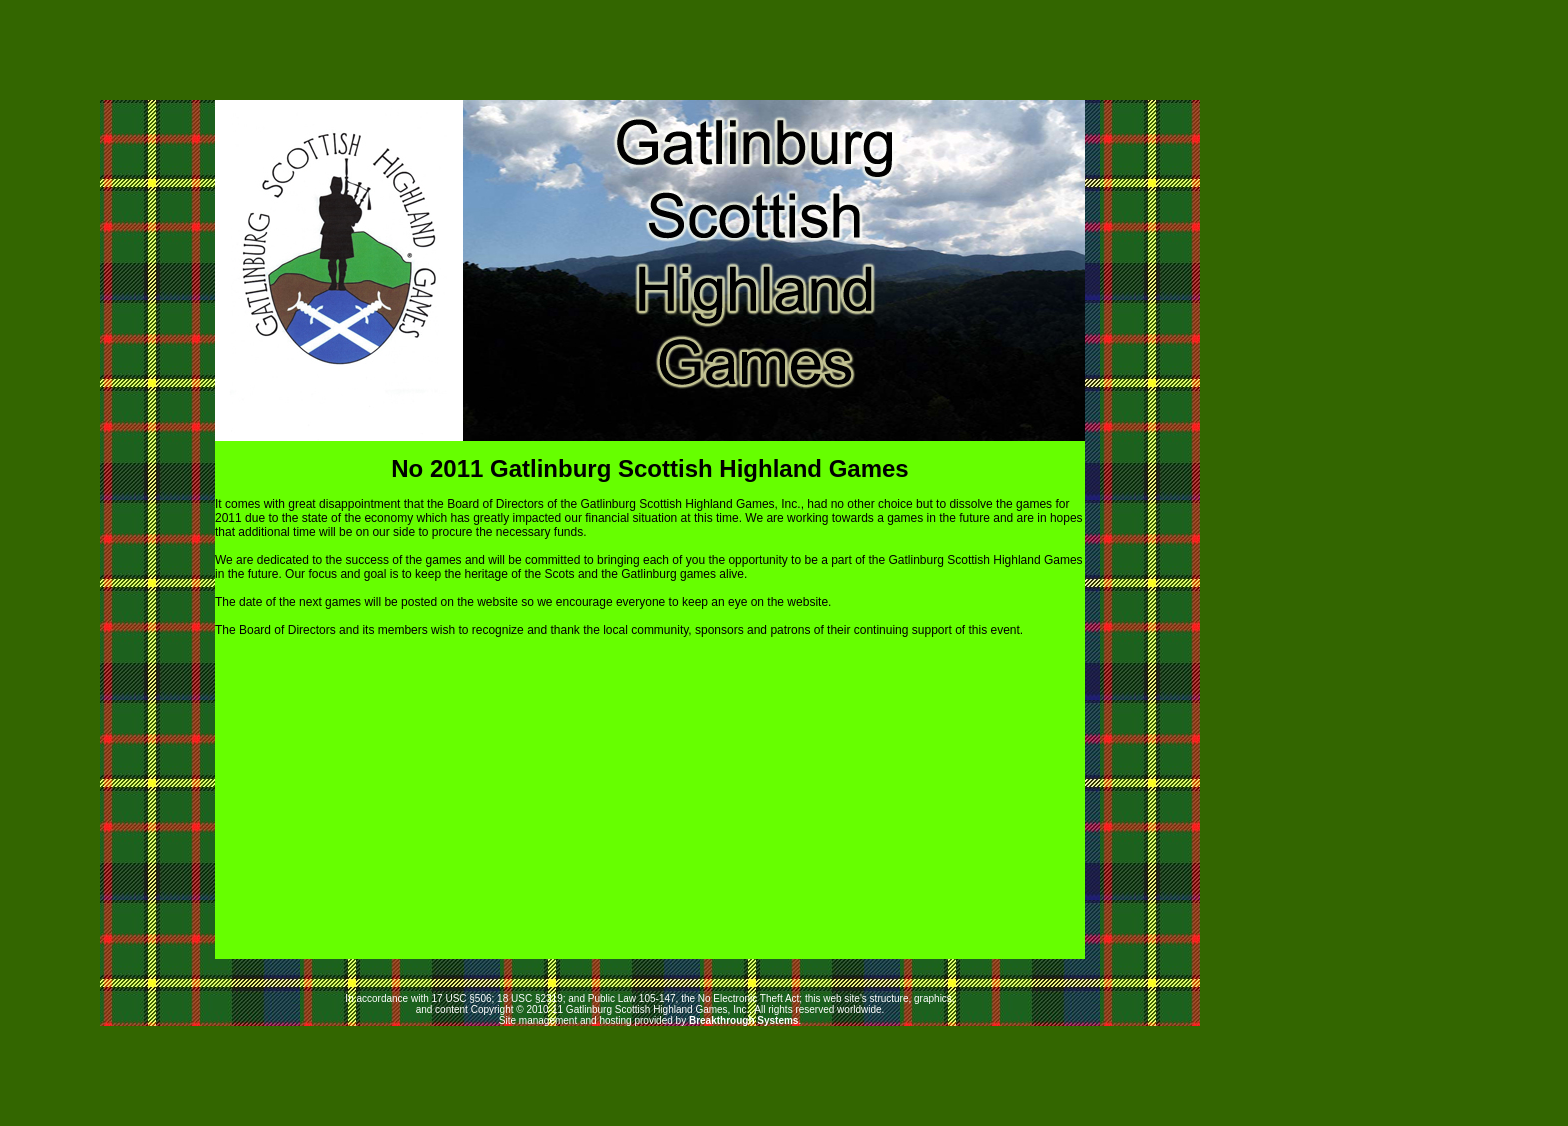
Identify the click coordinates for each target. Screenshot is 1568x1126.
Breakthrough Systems (743, 1020)
